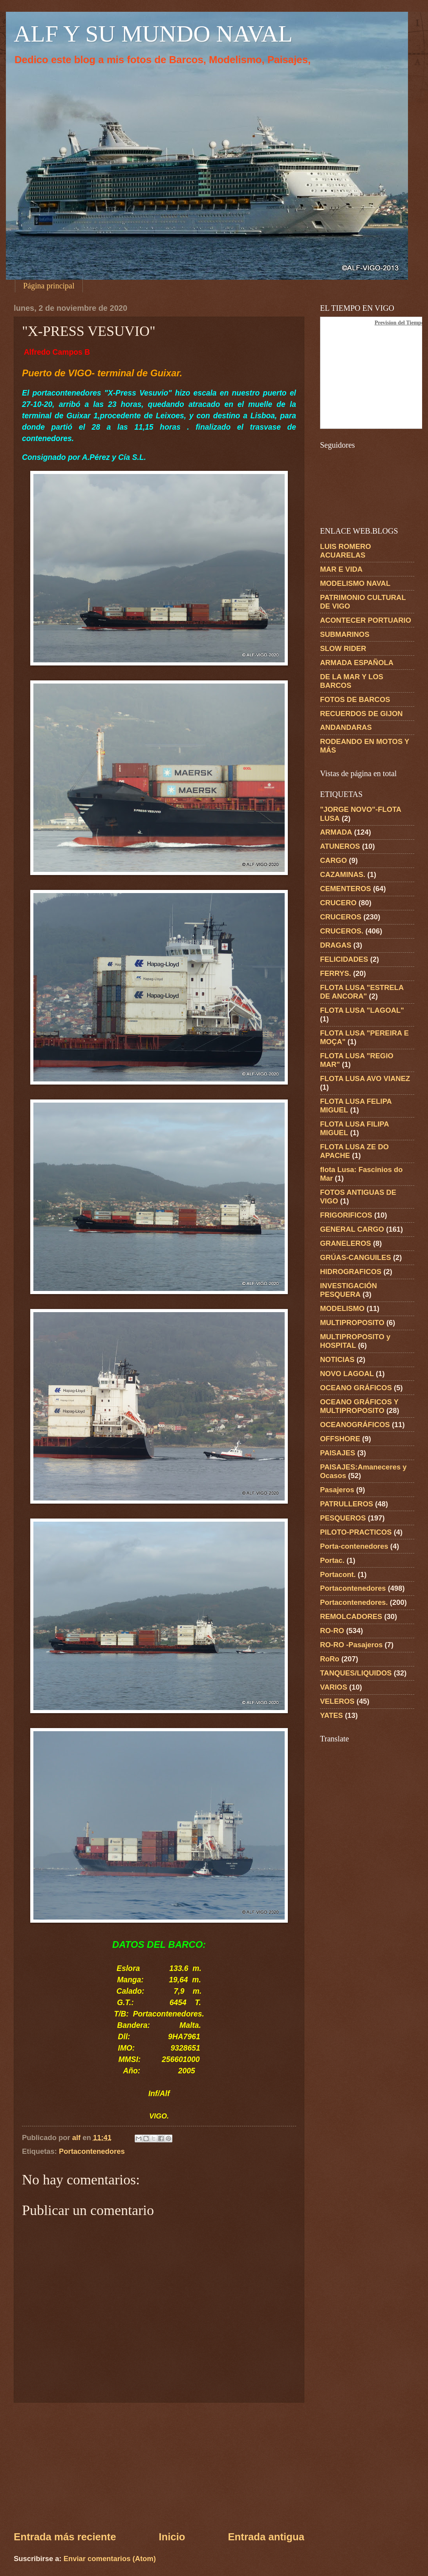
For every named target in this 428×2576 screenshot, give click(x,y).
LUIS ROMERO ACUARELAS (345, 550)
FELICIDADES (344, 959)
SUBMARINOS (344, 634)
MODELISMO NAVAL (355, 583)
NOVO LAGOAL (347, 1373)
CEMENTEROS (345, 888)
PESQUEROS (343, 1518)
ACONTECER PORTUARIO (365, 620)
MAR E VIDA (341, 569)
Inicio (172, 2536)
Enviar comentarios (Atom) (110, 2558)
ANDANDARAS (346, 727)
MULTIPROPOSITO (352, 1322)
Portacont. (338, 1574)
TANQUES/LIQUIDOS (356, 1673)
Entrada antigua (266, 2536)
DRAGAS (335, 945)
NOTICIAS (337, 1359)
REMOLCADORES (351, 1616)
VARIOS (333, 1687)
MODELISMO (342, 1308)
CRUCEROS (340, 917)
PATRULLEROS (346, 1504)
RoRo (329, 1659)
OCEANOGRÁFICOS (355, 1424)
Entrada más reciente (65, 2536)
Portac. (332, 1560)
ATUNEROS (340, 846)
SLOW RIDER (343, 648)
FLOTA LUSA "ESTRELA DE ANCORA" (362, 991)
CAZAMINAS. (342, 874)
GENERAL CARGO (352, 1229)
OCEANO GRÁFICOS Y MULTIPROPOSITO (359, 1406)
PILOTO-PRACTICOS (356, 1532)
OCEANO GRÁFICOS (356, 1388)
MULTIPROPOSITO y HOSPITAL (355, 1341)
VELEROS (337, 1701)
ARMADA (336, 832)
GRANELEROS (345, 1243)
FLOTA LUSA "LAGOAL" (362, 1010)
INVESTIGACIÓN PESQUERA (348, 1290)
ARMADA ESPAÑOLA (356, 662)
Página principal (49, 285)
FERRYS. (335, 973)
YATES (331, 1715)
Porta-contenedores (354, 1546)
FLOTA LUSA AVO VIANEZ (365, 1078)
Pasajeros (337, 1490)
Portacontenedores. (354, 1602)
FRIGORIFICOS (346, 1215)
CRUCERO (338, 903)
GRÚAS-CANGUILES (355, 1257)
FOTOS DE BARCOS (355, 699)
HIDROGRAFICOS (350, 1271)
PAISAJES (337, 1453)
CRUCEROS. (341, 931)
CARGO (333, 860)
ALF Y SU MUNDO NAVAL (153, 34)
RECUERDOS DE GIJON (361, 713)
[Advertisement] (159, 2466)
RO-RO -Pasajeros (351, 1645)
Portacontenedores (92, 2151)
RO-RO (332, 1630)
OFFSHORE (340, 1439)
